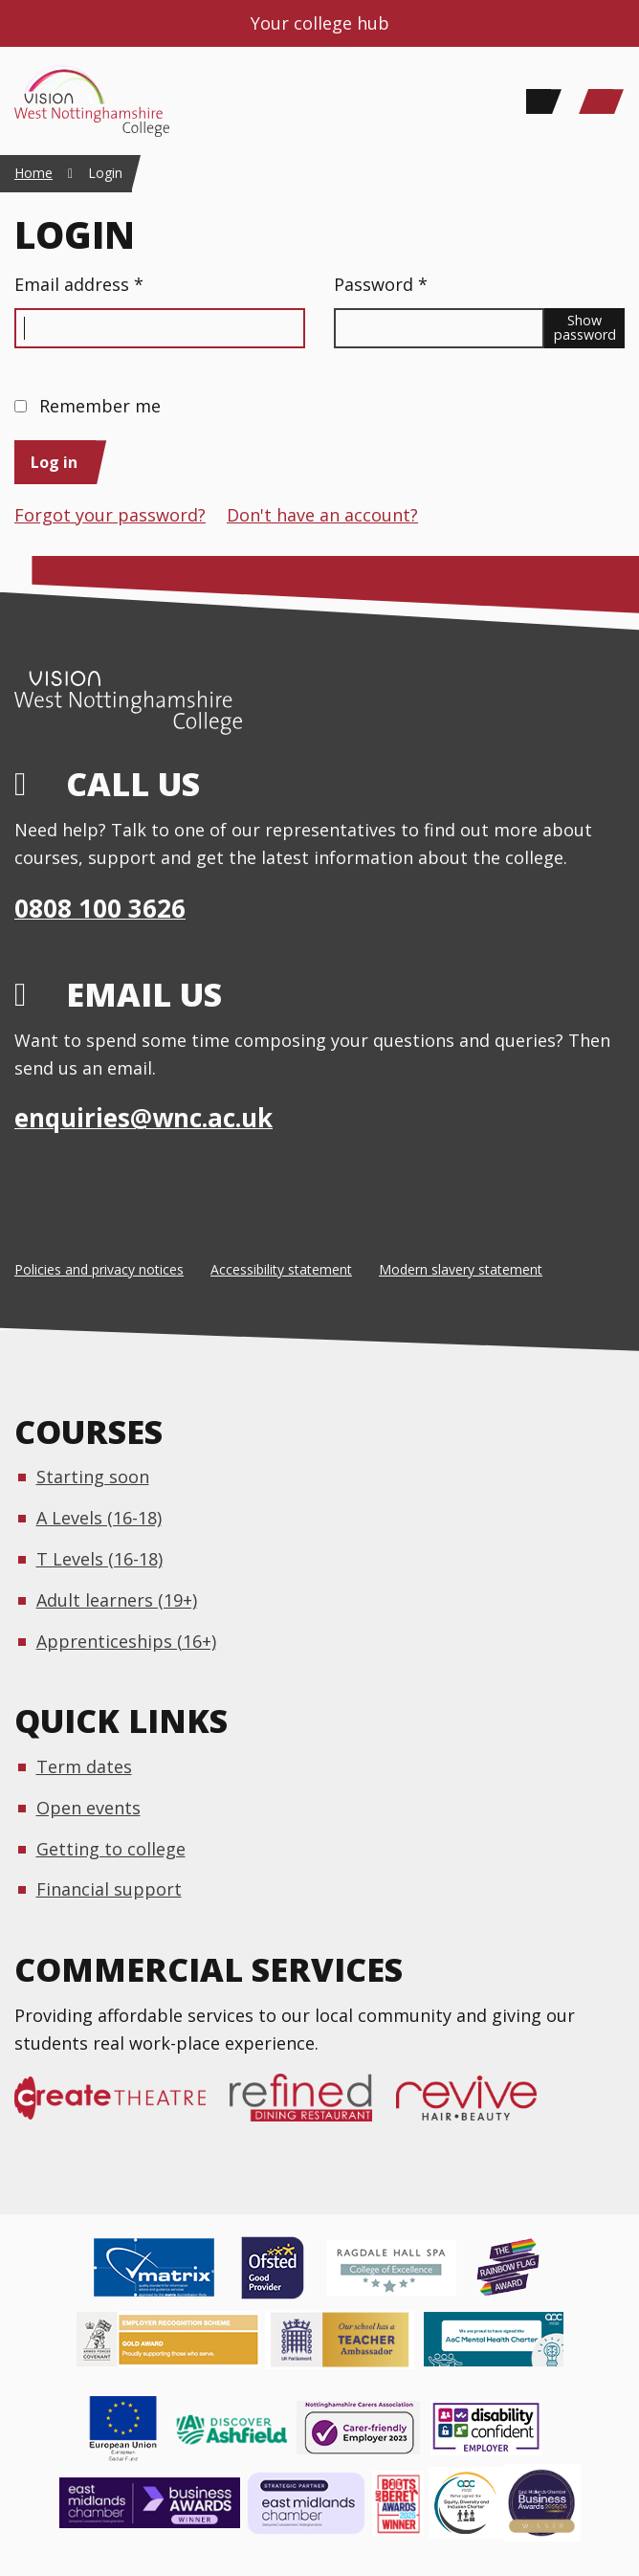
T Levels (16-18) (99, 1558)
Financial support (109, 1888)
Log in (54, 462)
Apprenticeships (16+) (126, 1641)
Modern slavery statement (460, 1269)
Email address (78, 284)
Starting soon (92, 1476)
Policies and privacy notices (99, 1269)
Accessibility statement (281, 1269)
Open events (88, 1807)
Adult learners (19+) (116, 1599)
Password (381, 284)
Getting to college (111, 1848)
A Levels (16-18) (99, 1517)
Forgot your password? (110, 514)
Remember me (100, 405)
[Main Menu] (600, 101)
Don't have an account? (322, 514)
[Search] (538, 101)
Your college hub (320, 22)
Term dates (84, 1766)
